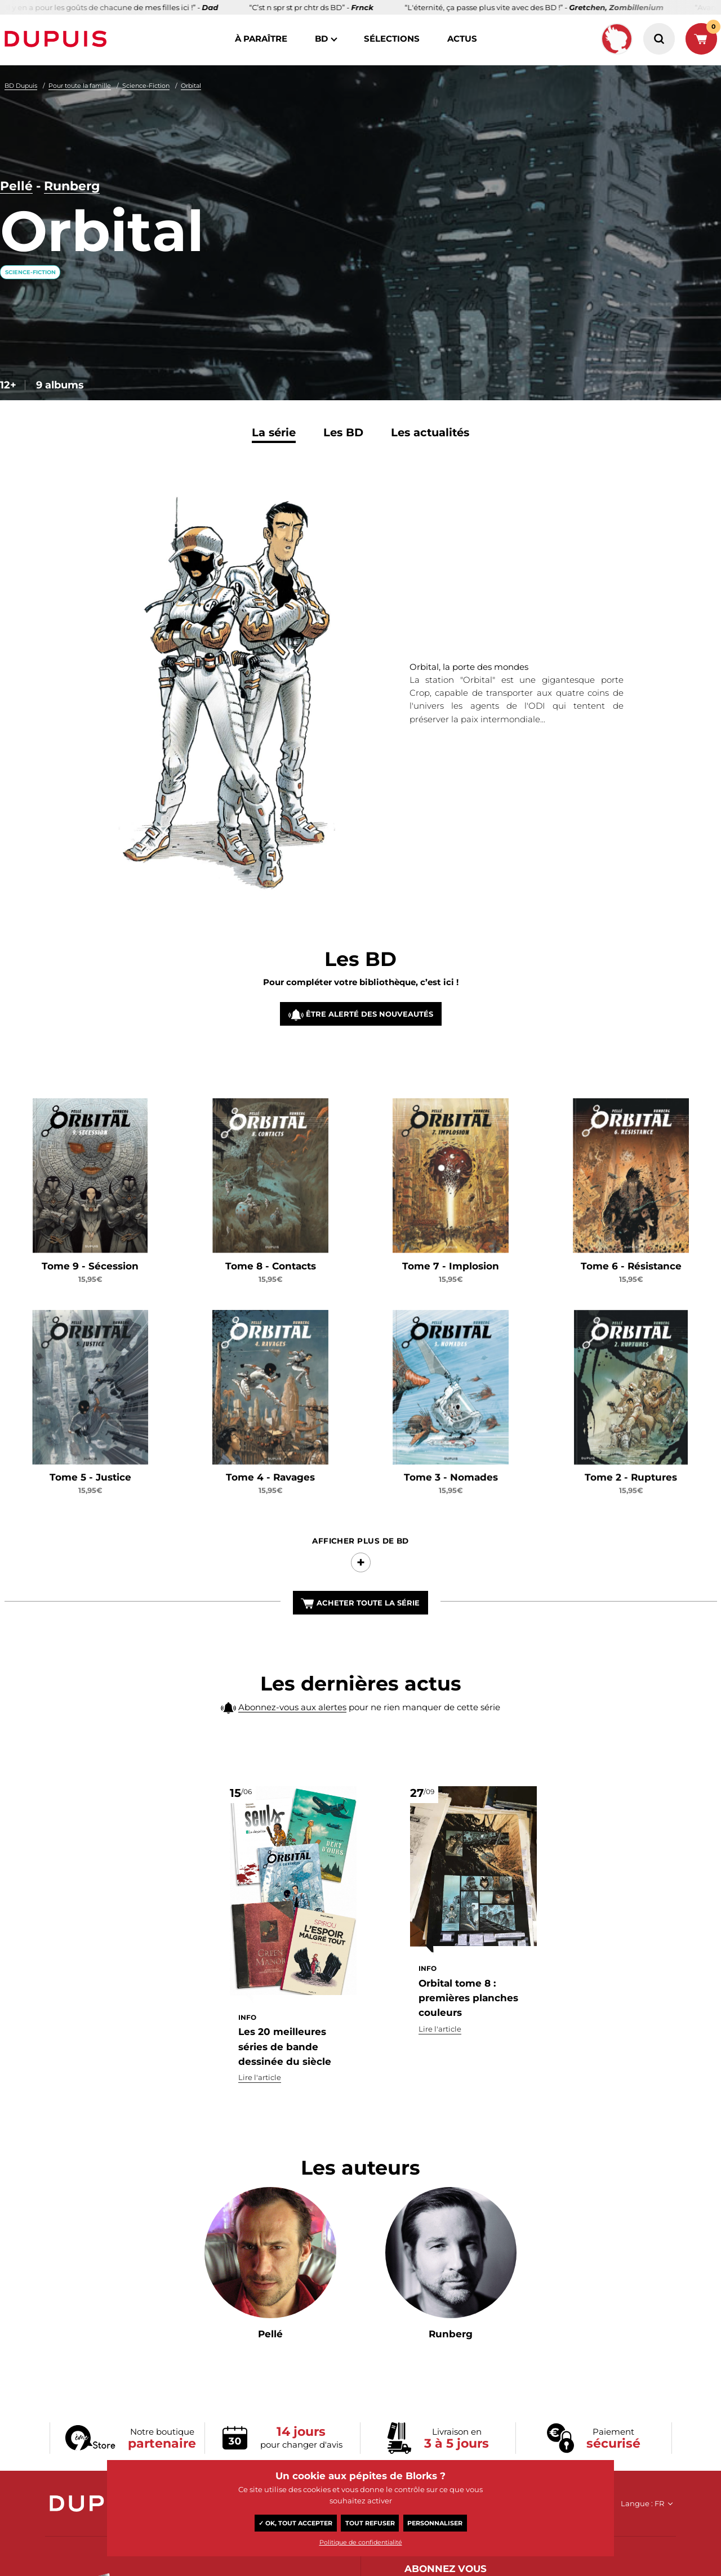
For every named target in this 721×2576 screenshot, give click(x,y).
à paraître (261, 38)
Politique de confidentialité (360, 2542)
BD (321, 38)
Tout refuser (370, 2523)
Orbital (191, 86)
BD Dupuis (21, 86)
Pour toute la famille (79, 86)
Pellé (16, 186)
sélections (392, 38)
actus (462, 38)
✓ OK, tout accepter (295, 2523)
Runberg (72, 186)
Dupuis (58, 38)
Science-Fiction (146, 86)
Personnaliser (434, 2523)
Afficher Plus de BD (360, 1565)
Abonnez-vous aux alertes (292, 1712)
